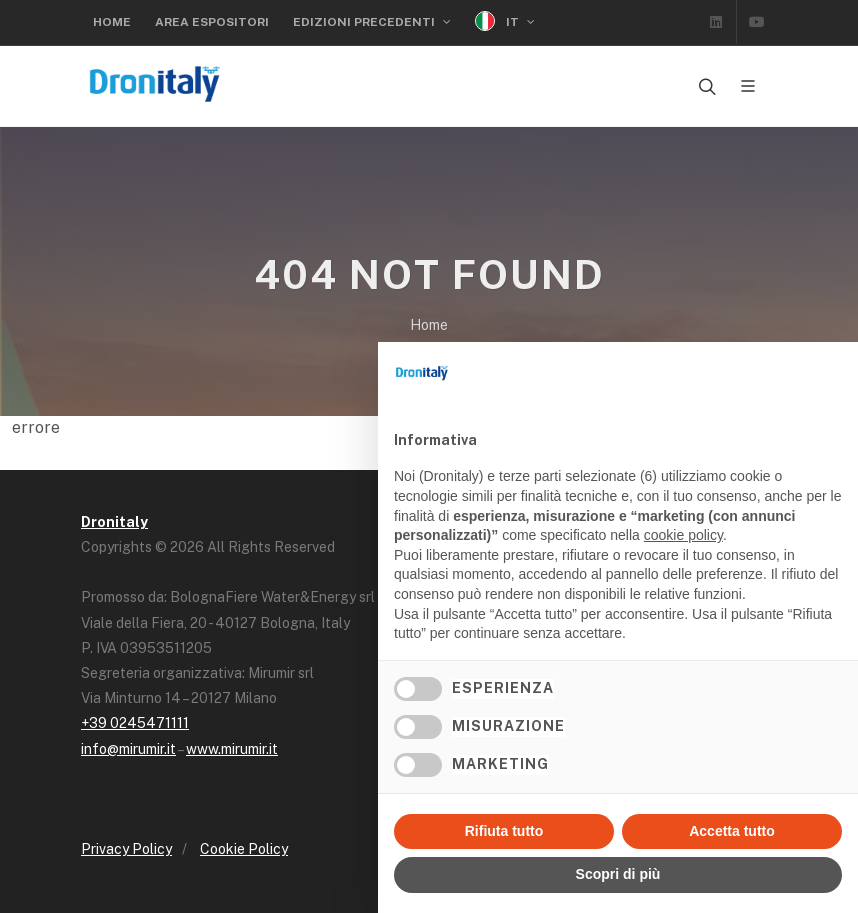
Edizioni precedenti (372, 22)
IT (505, 21)
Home (112, 22)
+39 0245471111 (135, 723)
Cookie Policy (244, 849)
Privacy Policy (126, 849)
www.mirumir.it (232, 749)
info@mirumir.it (128, 749)
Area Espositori (212, 22)
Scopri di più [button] (618, 874)
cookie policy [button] (683, 535)
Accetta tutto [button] (732, 831)
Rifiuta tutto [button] (504, 831)
